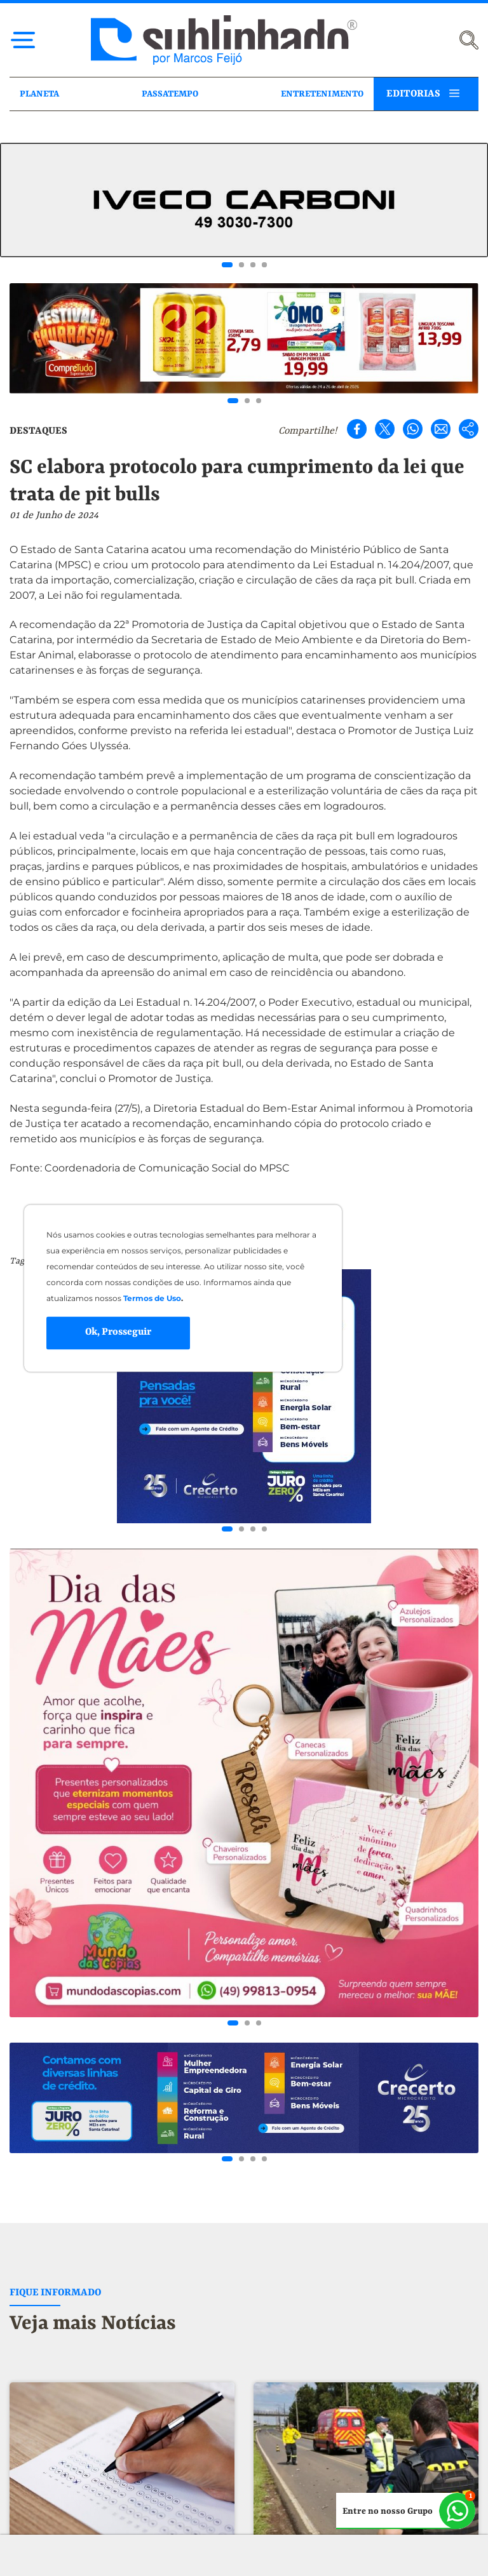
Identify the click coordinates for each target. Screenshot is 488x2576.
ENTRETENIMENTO (322, 94)
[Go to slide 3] (252, 264)
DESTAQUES (38, 431)
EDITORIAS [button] (413, 94)
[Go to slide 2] (241, 264)
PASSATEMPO (170, 94)
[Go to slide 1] (227, 264)
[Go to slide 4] (264, 264)
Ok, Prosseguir (118, 1332)
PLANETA (39, 94)
